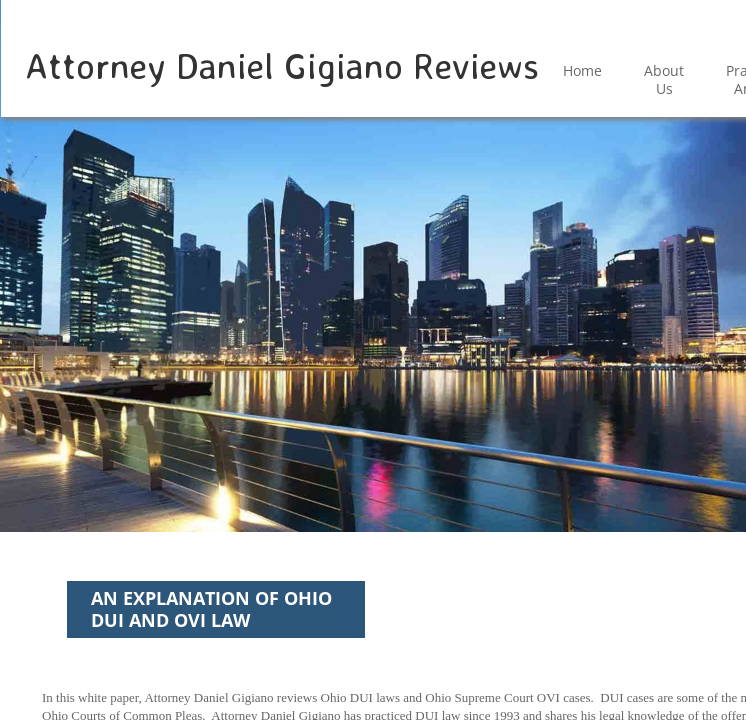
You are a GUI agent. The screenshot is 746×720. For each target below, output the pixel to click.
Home (582, 70)
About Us (664, 79)
